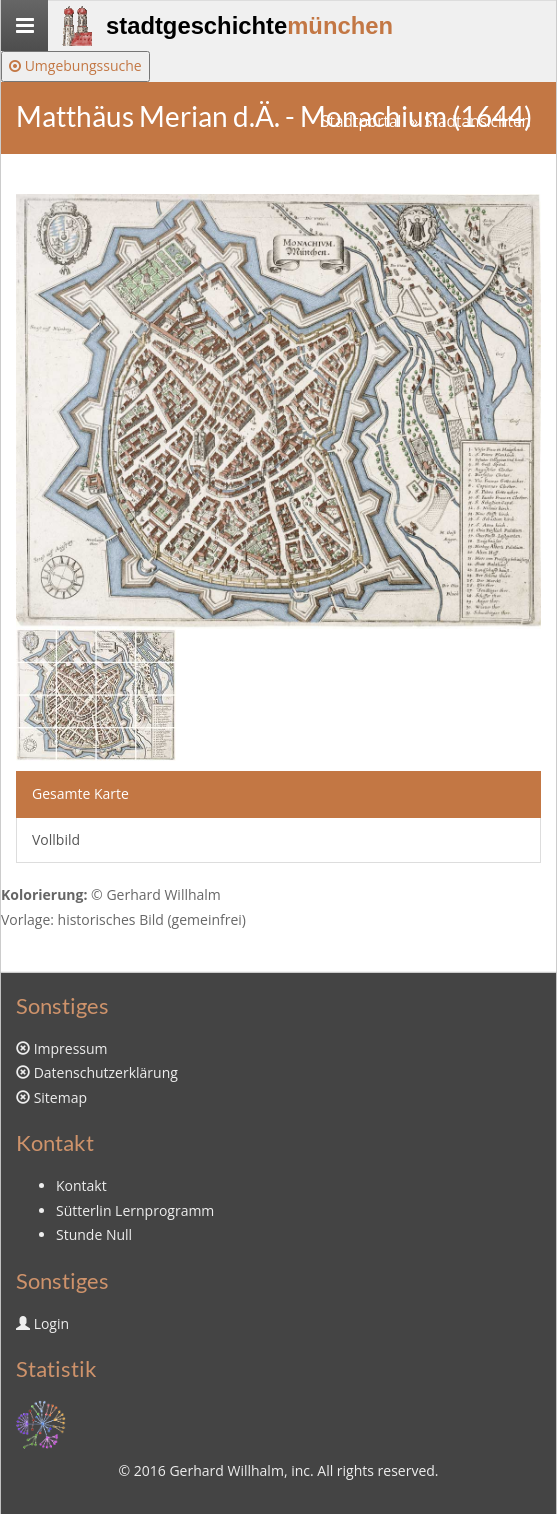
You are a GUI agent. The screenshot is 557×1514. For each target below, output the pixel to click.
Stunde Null (94, 1234)
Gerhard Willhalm (226, 1470)
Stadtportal (361, 121)
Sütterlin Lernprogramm (135, 1210)
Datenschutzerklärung (106, 1072)
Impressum (71, 1048)
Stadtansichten (477, 121)
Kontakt (81, 1185)
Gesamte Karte (80, 793)
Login (51, 1323)
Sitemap (60, 1097)
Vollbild (56, 839)
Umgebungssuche (75, 65)
